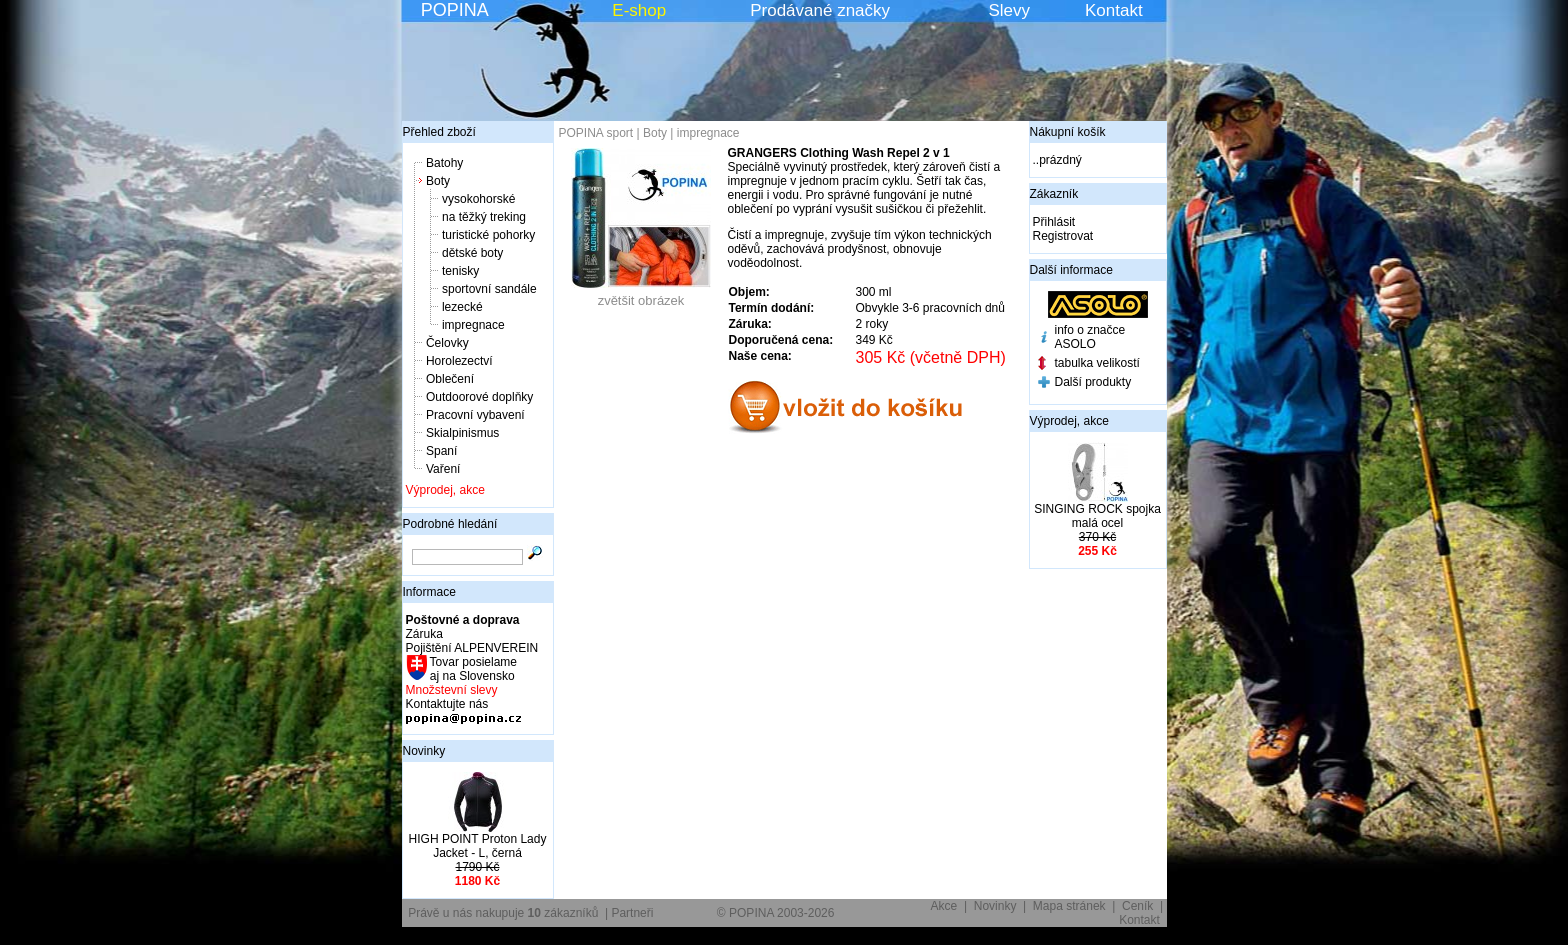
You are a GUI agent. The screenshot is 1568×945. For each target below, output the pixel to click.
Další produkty (1093, 382)
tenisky (460, 271)
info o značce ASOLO (1090, 337)
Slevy (1009, 10)
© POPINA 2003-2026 (776, 913)
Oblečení (450, 379)
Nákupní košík (1068, 132)
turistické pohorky (488, 235)
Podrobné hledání (450, 524)
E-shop (639, 10)
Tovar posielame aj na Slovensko (472, 669)
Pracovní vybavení (475, 415)
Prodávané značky (820, 10)
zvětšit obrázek (641, 294)
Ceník (1137, 906)
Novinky (424, 751)
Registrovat (1063, 236)
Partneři (632, 913)
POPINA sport (596, 133)
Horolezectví (459, 361)
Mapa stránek (1069, 906)
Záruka (424, 634)
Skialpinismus (462, 433)
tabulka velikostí (1097, 363)
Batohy (444, 163)
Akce (944, 906)
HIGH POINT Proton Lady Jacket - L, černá (478, 846)
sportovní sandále (489, 289)
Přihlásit (1054, 222)
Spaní (441, 451)
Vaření (443, 469)
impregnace (473, 325)
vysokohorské (478, 199)
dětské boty (472, 253)
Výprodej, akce (445, 490)
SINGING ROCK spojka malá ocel (1097, 516)
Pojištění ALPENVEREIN (472, 648)
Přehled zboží (439, 132)
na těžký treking (484, 217)
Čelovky (447, 343)
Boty (438, 181)
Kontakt (1114, 10)
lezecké (462, 307)
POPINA (455, 10)
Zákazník (1054, 194)
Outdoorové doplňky (479, 397)
